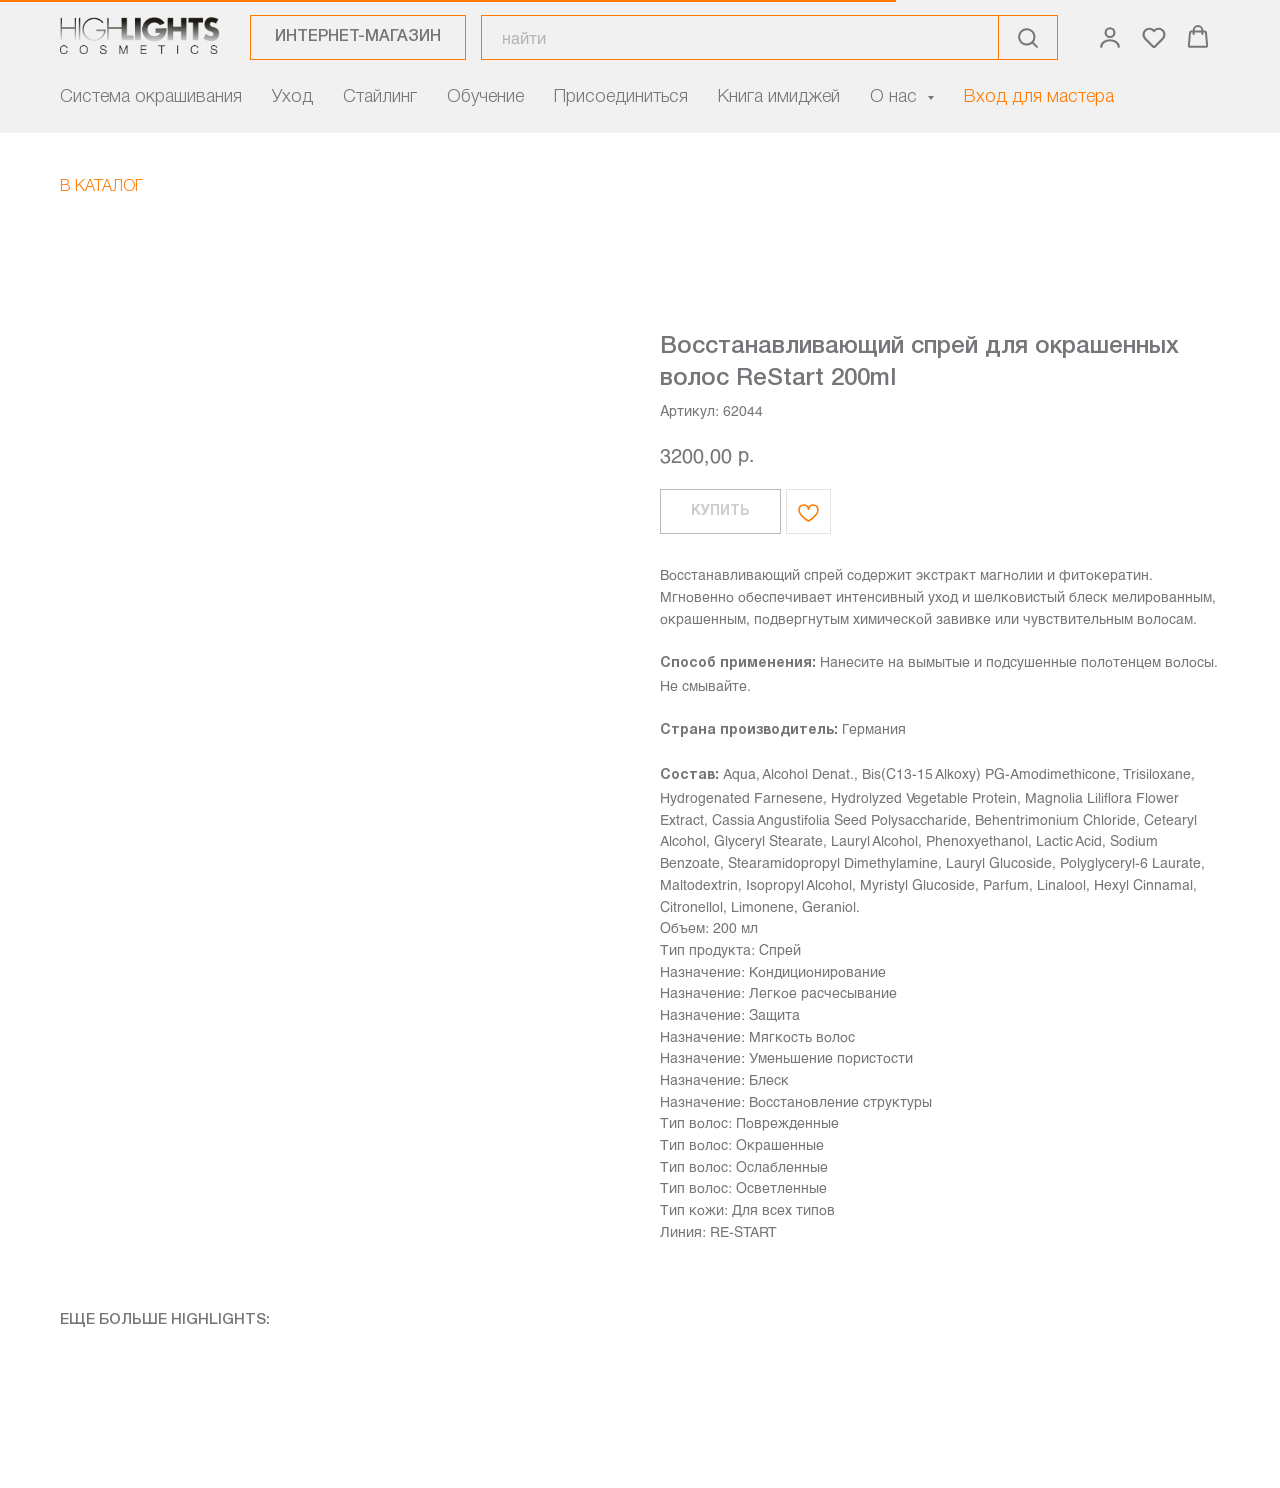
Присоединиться (621, 97)
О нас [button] (896, 97)
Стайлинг (380, 97)
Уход (292, 97)
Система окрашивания (151, 97)
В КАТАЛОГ (101, 187)
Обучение (485, 97)
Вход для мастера (1039, 97)
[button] (1110, 37)
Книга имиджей (779, 97)
